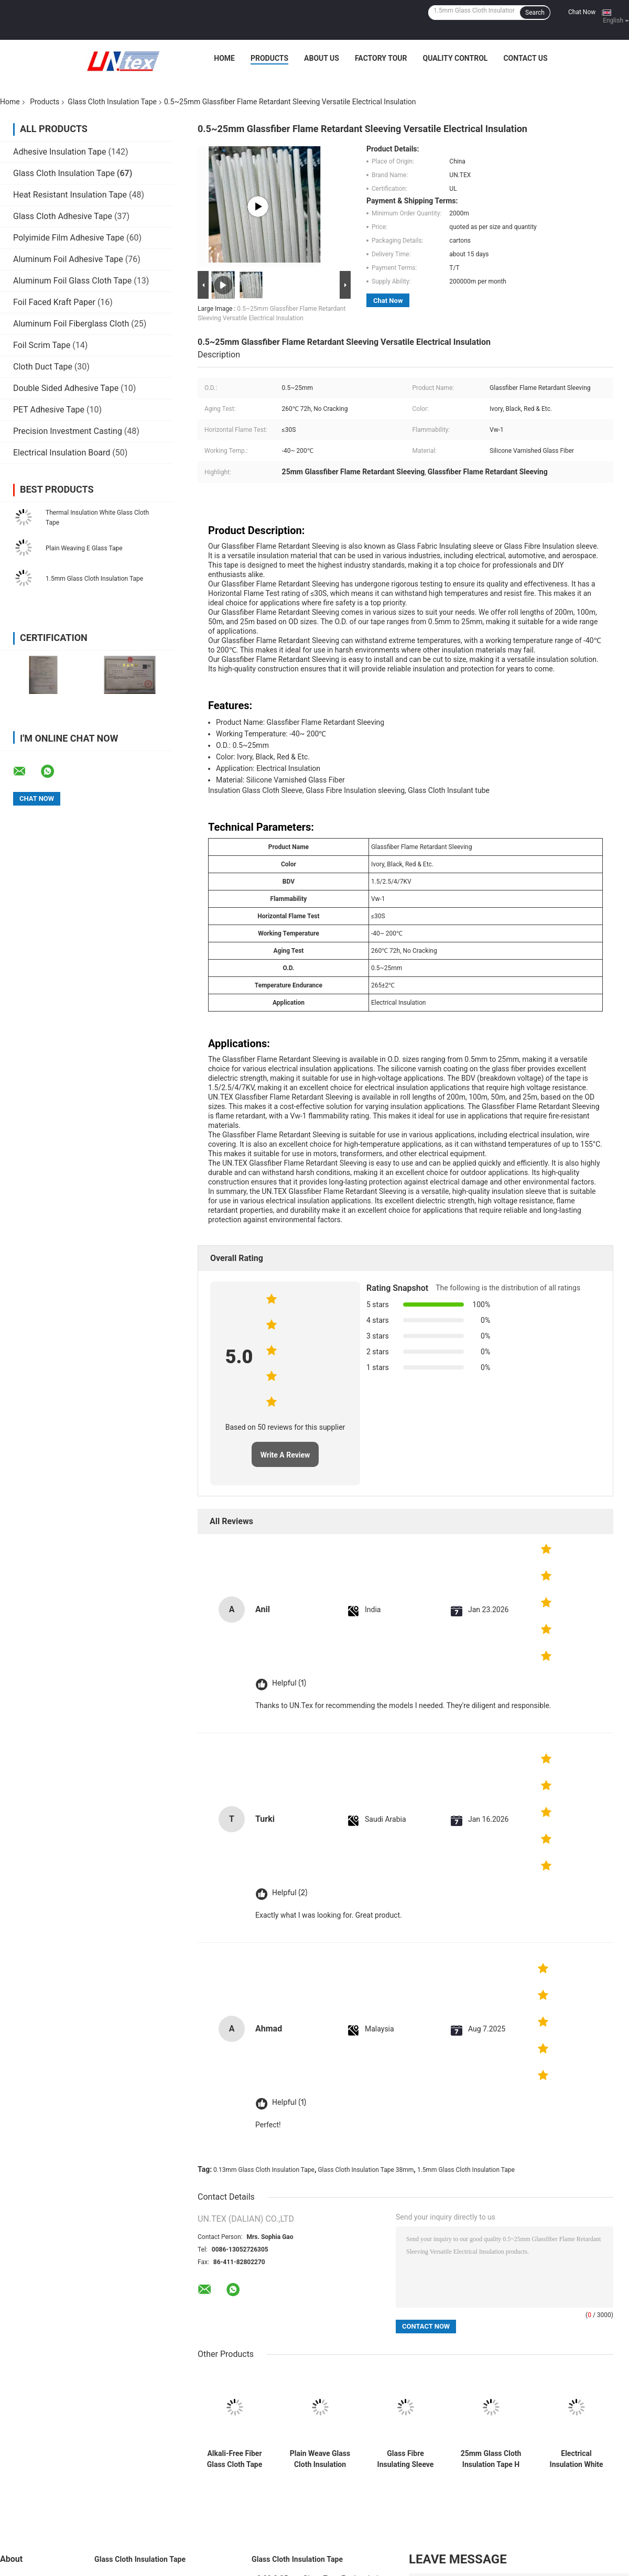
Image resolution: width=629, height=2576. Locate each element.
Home (224, 58)
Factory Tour (381, 58)
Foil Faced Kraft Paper (54, 302)
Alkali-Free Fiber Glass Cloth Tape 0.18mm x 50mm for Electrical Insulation (235, 2459)
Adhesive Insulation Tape (59, 152)
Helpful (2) (289, 1892)
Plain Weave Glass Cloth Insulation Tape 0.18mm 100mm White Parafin (320, 2459)
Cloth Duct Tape (42, 367)
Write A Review (285, 1455)
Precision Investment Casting (67, 431)
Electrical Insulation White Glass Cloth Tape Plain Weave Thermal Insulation (576, 2459)
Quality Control (454, 58)
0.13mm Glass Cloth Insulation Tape (263, 2169)
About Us (321, 58)
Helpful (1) (289, 1683)
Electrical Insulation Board (61, 453)
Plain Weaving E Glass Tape (84, 548)
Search (535, 12)
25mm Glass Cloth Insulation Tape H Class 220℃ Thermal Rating (491, 2459)
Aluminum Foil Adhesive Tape (68, 259)
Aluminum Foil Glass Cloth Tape (72, 281)
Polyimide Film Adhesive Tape (68, 238)
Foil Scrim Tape (41, 345)
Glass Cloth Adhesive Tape (62, 216)
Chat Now (581, 12)
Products (269, 58)
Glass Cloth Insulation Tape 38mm (366, 2169)
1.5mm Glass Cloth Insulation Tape (94, 578)
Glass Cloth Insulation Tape (112, 101)
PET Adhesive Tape (48, 410)
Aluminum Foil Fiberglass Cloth (71, 324)
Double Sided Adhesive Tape (65, 388)
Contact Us (525, 58)
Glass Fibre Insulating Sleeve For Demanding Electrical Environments (405, 2459)
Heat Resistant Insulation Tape (70, 195)
